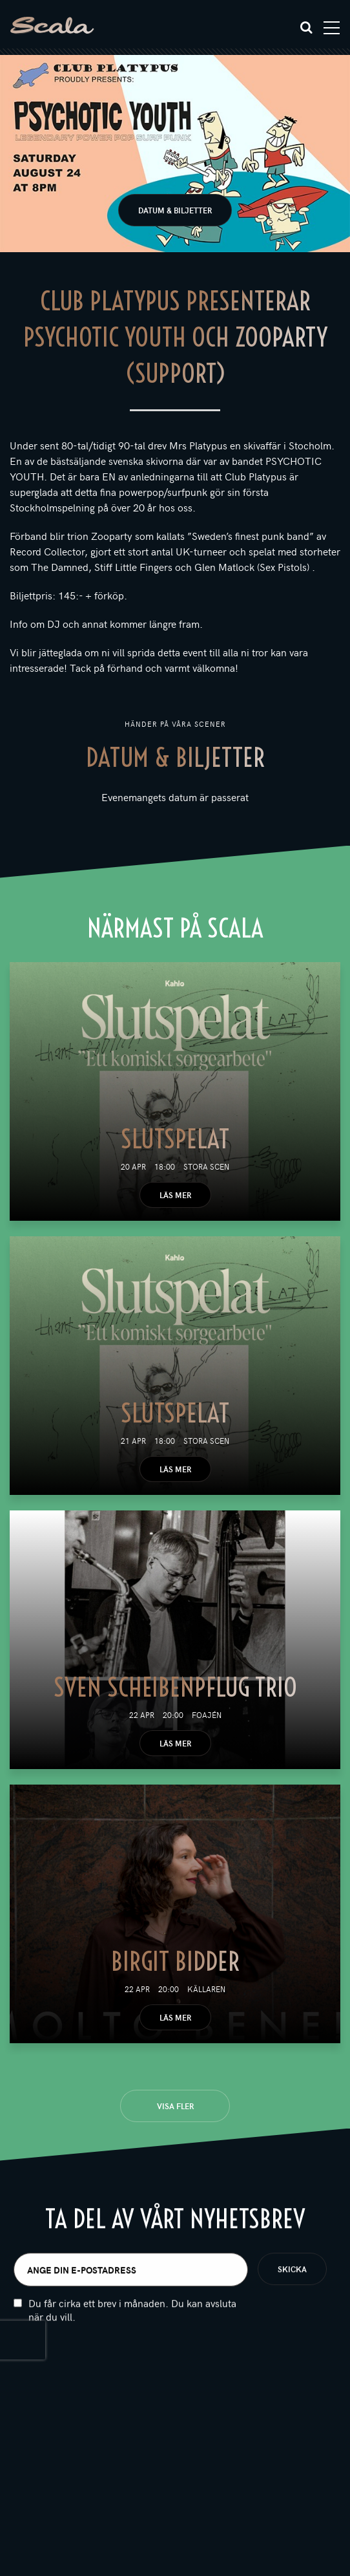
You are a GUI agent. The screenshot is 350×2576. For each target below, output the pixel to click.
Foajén (206, 1715)
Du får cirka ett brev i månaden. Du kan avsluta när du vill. (132, 2316)
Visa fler (175, 2106)
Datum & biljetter (175, 210)
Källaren (206, 1989)
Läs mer (175, 1195)
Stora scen (206, 1166)
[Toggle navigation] (332, 27)
